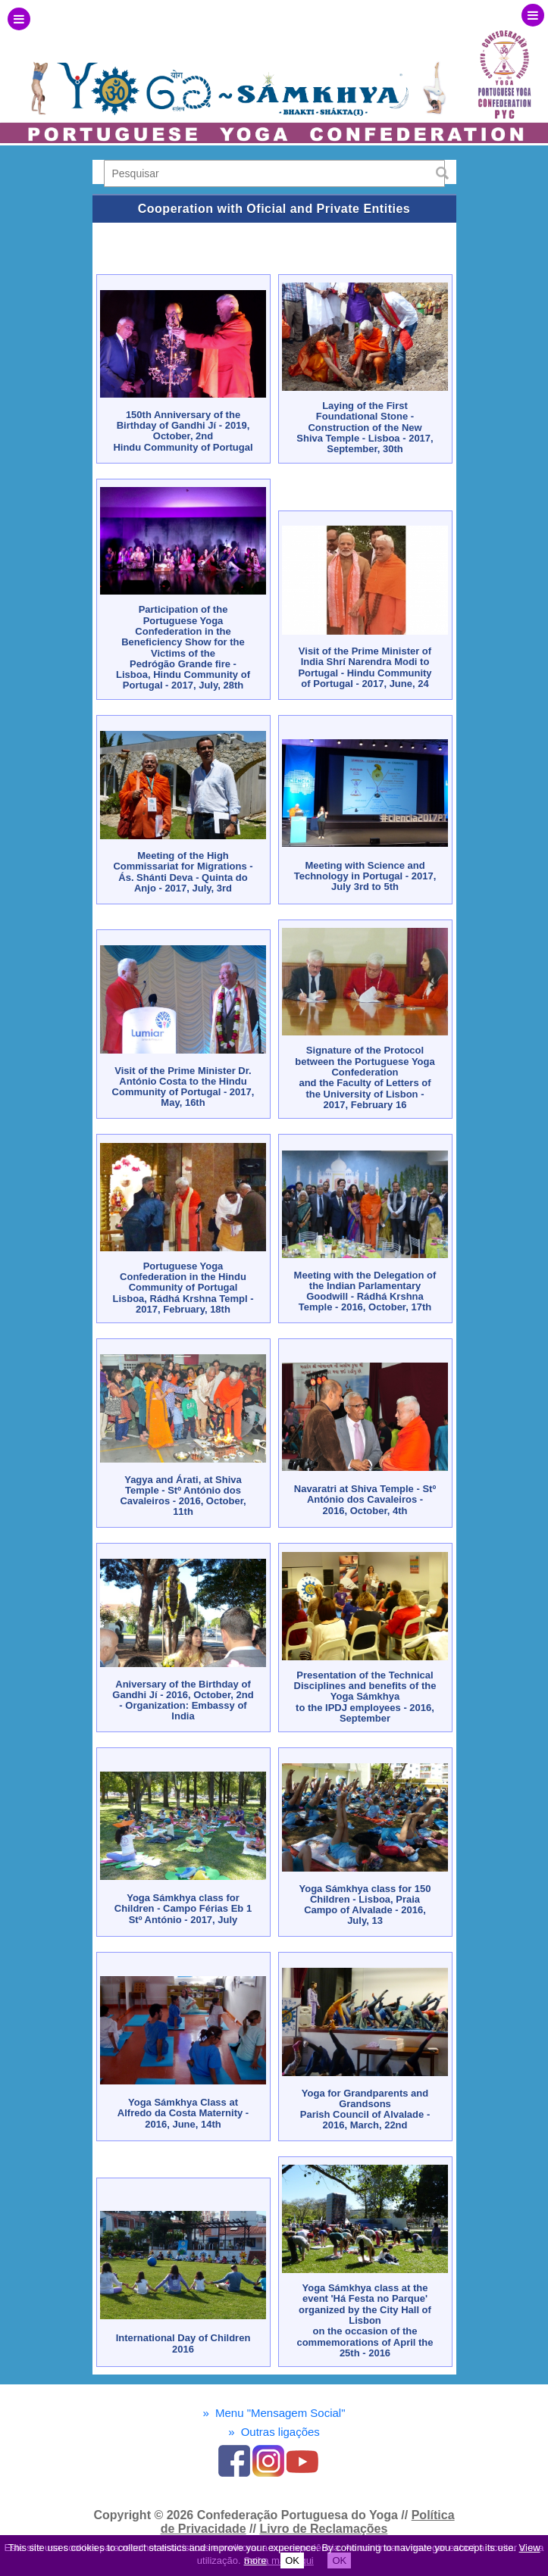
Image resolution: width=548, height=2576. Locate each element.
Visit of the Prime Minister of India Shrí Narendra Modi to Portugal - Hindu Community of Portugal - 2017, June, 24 (364, 667)
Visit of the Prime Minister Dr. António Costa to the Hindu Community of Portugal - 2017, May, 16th (183, 1087)
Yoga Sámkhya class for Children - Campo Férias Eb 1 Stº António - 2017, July (183, 1908)
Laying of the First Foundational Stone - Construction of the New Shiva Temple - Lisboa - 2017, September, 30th (364, 427)
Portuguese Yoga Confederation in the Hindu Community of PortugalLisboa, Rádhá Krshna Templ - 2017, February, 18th (182, 1287)
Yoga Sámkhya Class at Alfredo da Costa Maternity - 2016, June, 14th (183, 2113)
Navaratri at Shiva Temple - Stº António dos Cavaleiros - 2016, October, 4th (365, 1499)
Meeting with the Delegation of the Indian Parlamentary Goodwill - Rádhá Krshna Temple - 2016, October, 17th (365, 1291)
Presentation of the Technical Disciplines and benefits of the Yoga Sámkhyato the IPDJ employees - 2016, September (365, 1696)
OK (292, 2560)
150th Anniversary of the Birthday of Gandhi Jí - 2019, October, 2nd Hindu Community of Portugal (182, 431)
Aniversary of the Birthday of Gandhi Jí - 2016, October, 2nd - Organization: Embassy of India (182, 1700)
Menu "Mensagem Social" (273, 2412)
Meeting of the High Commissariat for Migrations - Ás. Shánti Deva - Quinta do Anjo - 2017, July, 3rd (182, 872)
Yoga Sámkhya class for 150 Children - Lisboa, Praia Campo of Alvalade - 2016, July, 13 (365, 1905)
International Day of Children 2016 (183, 2343)
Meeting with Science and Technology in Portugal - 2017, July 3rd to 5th (365, 876)
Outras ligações (274, 2431)
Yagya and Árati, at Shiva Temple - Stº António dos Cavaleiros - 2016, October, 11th (183, 1496)
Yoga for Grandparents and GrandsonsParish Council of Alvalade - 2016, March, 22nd (365, 2109)
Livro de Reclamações (323, 2528)
